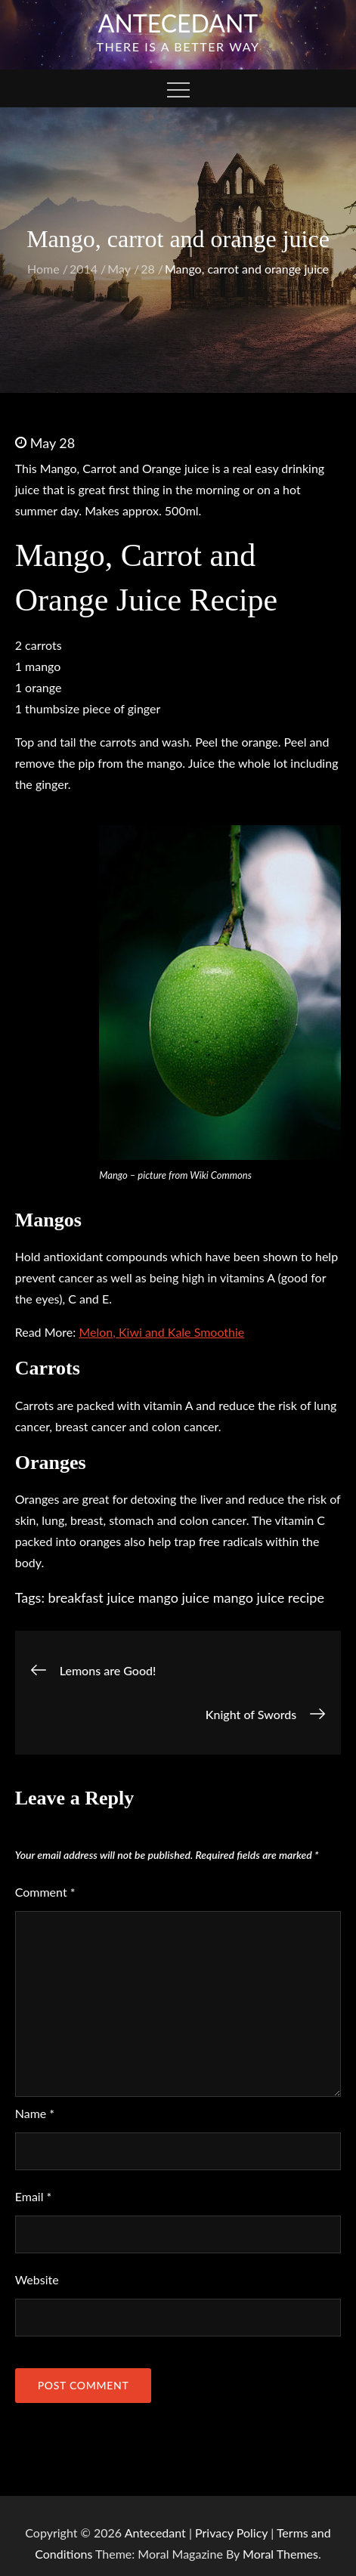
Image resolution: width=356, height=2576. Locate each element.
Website (37, 2279)
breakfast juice (91, 1597)
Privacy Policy (231, 2532)
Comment (45, 1892)
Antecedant (178, 23)
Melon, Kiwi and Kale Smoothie (161, 1332)
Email (33, 2196)
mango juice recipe (268, 1597)
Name (34, 2113)
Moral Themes (280, 2554)
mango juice (173, 1597)
